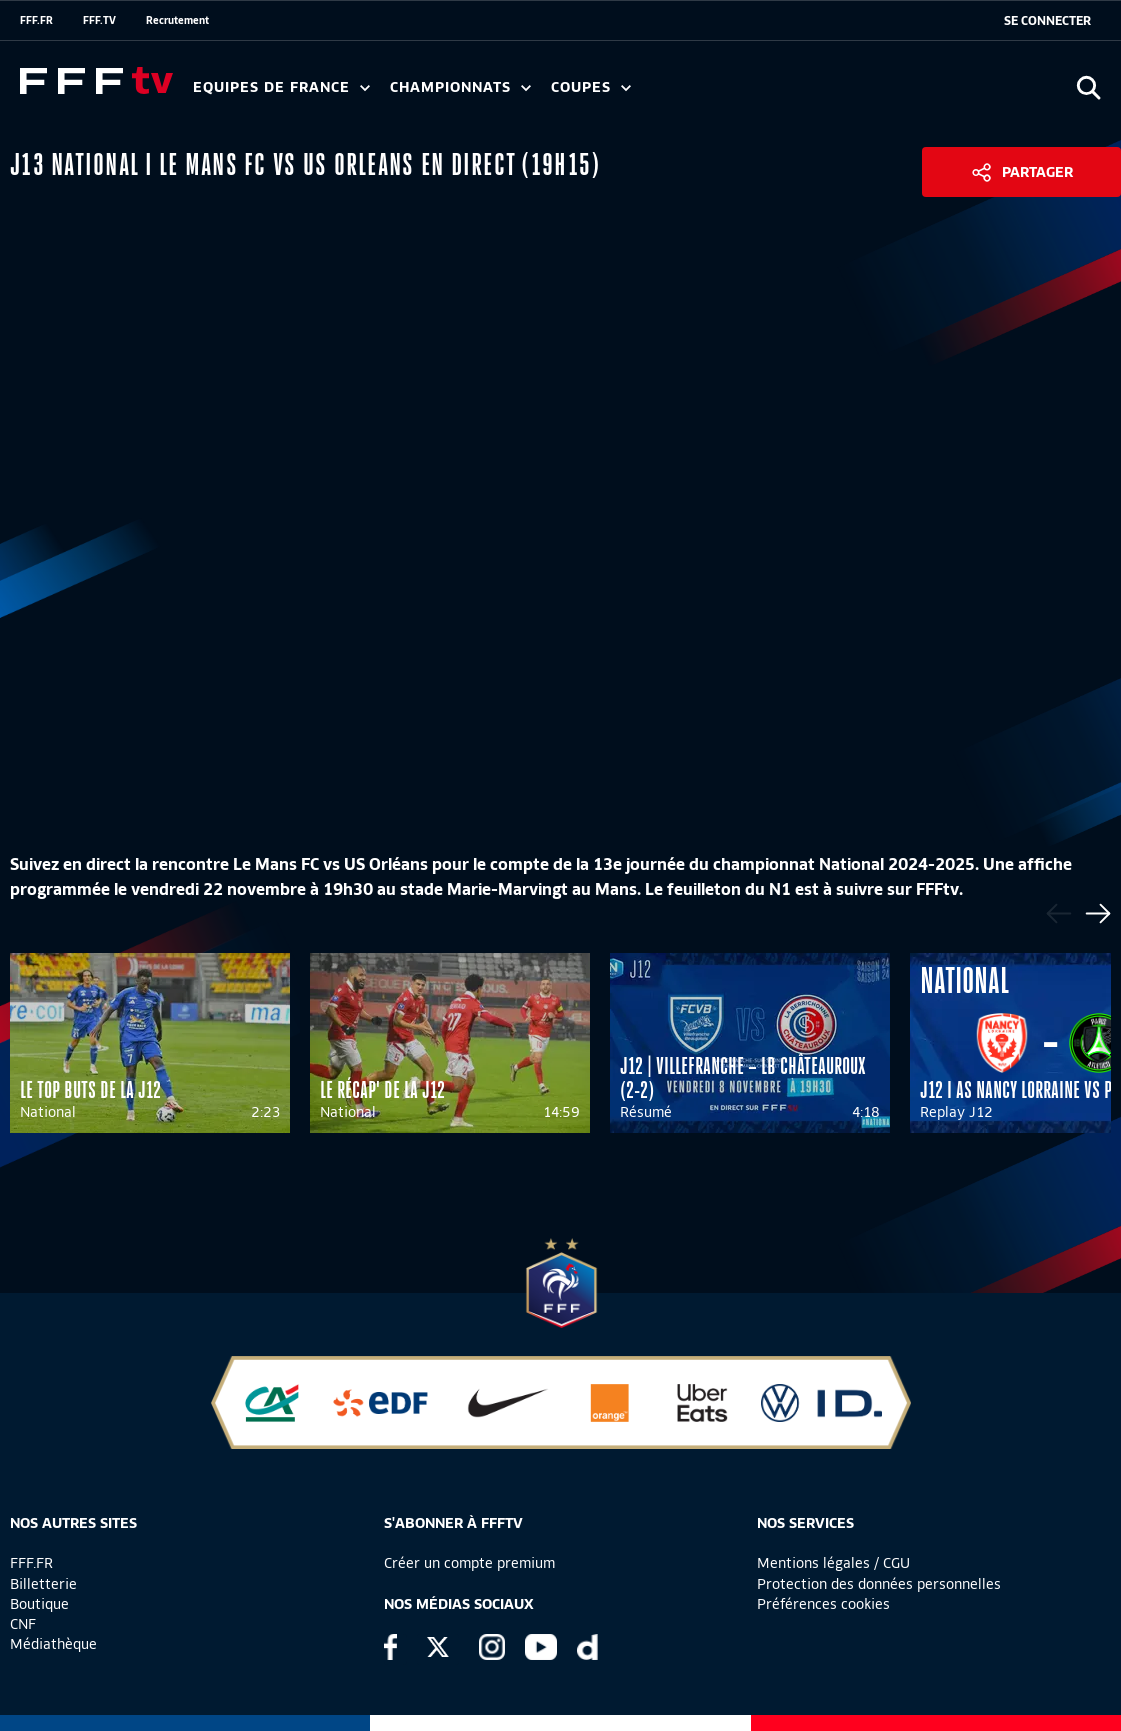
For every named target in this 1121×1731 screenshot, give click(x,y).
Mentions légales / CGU (833, 1563)
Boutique (39, 1604)
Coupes (591, 87)
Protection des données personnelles (879, 1584)
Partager (1037, 172)
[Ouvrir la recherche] (1088, 87)
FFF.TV (99, 20)
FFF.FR (36, 20)
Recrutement (177, 20)
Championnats (460, 87)
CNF (23, 1624)
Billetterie (43, 1584)
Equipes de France (281, 87)
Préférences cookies (823, 1604)
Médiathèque (53, 1644)
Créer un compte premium (469, 1563)
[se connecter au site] (1047, 21)
